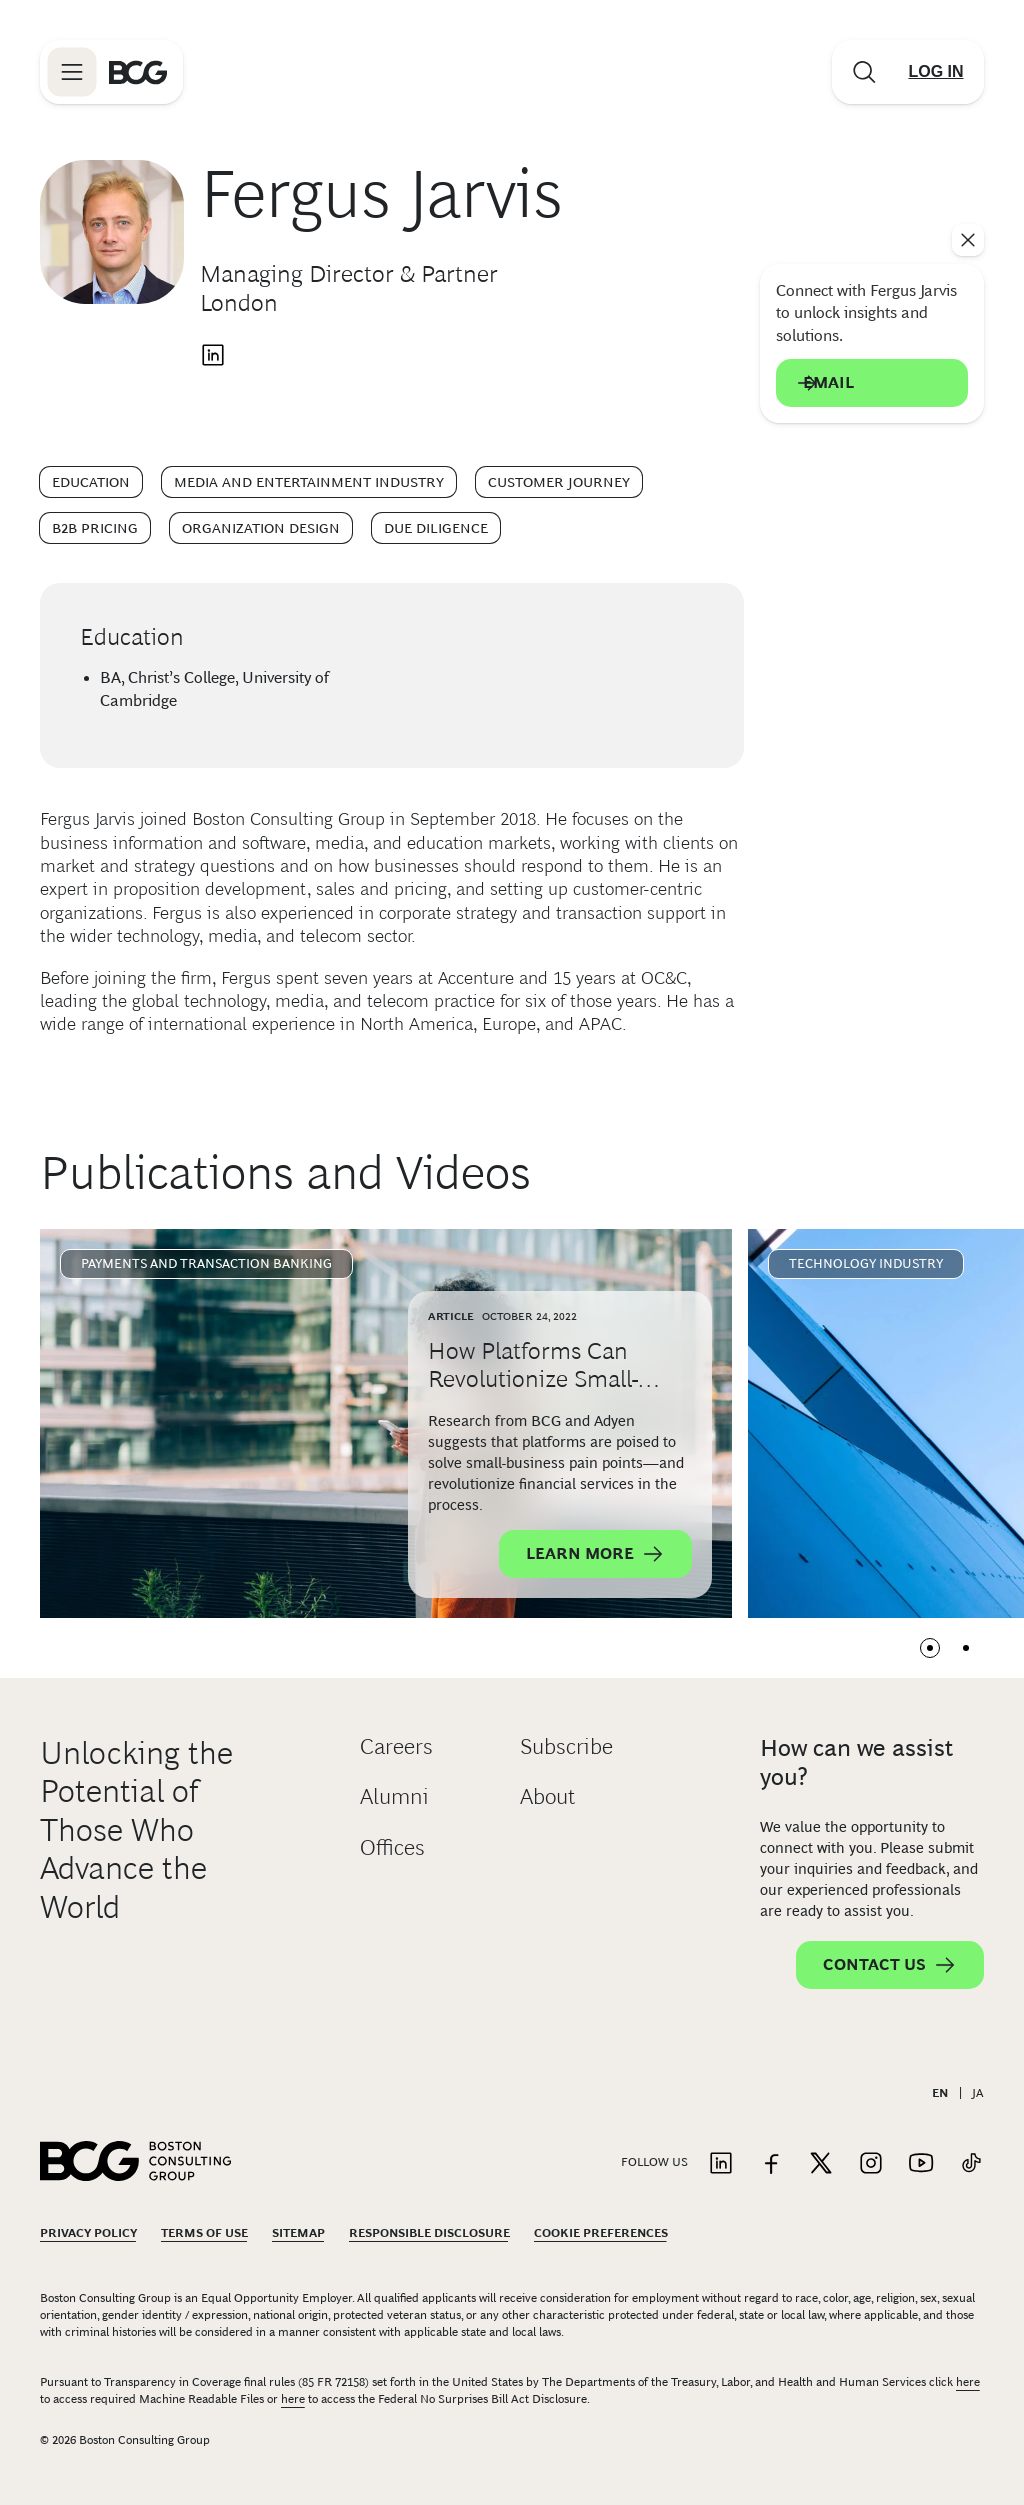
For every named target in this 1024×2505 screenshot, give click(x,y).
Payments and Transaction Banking (206, 1263)
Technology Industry (866, 1263)
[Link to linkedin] (721, 2164)
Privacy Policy (88, 2233)
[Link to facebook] (771, 2164)
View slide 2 (966, 1648)
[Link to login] (936, 72)
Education (91, 482)
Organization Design (261, 528)
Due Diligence (436, 528)
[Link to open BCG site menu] (72, 72)
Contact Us (890, 1965)
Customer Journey (559, 482)
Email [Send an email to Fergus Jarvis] (872, 383)
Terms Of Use (204, 2233)
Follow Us (654, 2162)
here (968, 2382)
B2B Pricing (95, 528)
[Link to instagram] (871, 2164)
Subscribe (566, 1746)
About (547, 1796)
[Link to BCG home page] (138, 72)
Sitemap (298, 2233)
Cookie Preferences (601, 2233)
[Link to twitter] (821, 2164)
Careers (396, 1746)
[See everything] (968, 240)
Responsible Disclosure (429, 2233)
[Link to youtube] (921, 2164)
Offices (392, 1847)
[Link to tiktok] (971, 2164)
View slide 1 (930, 1648)
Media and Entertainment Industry (309, 482)
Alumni (394, 1796)
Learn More (595, 1554)
